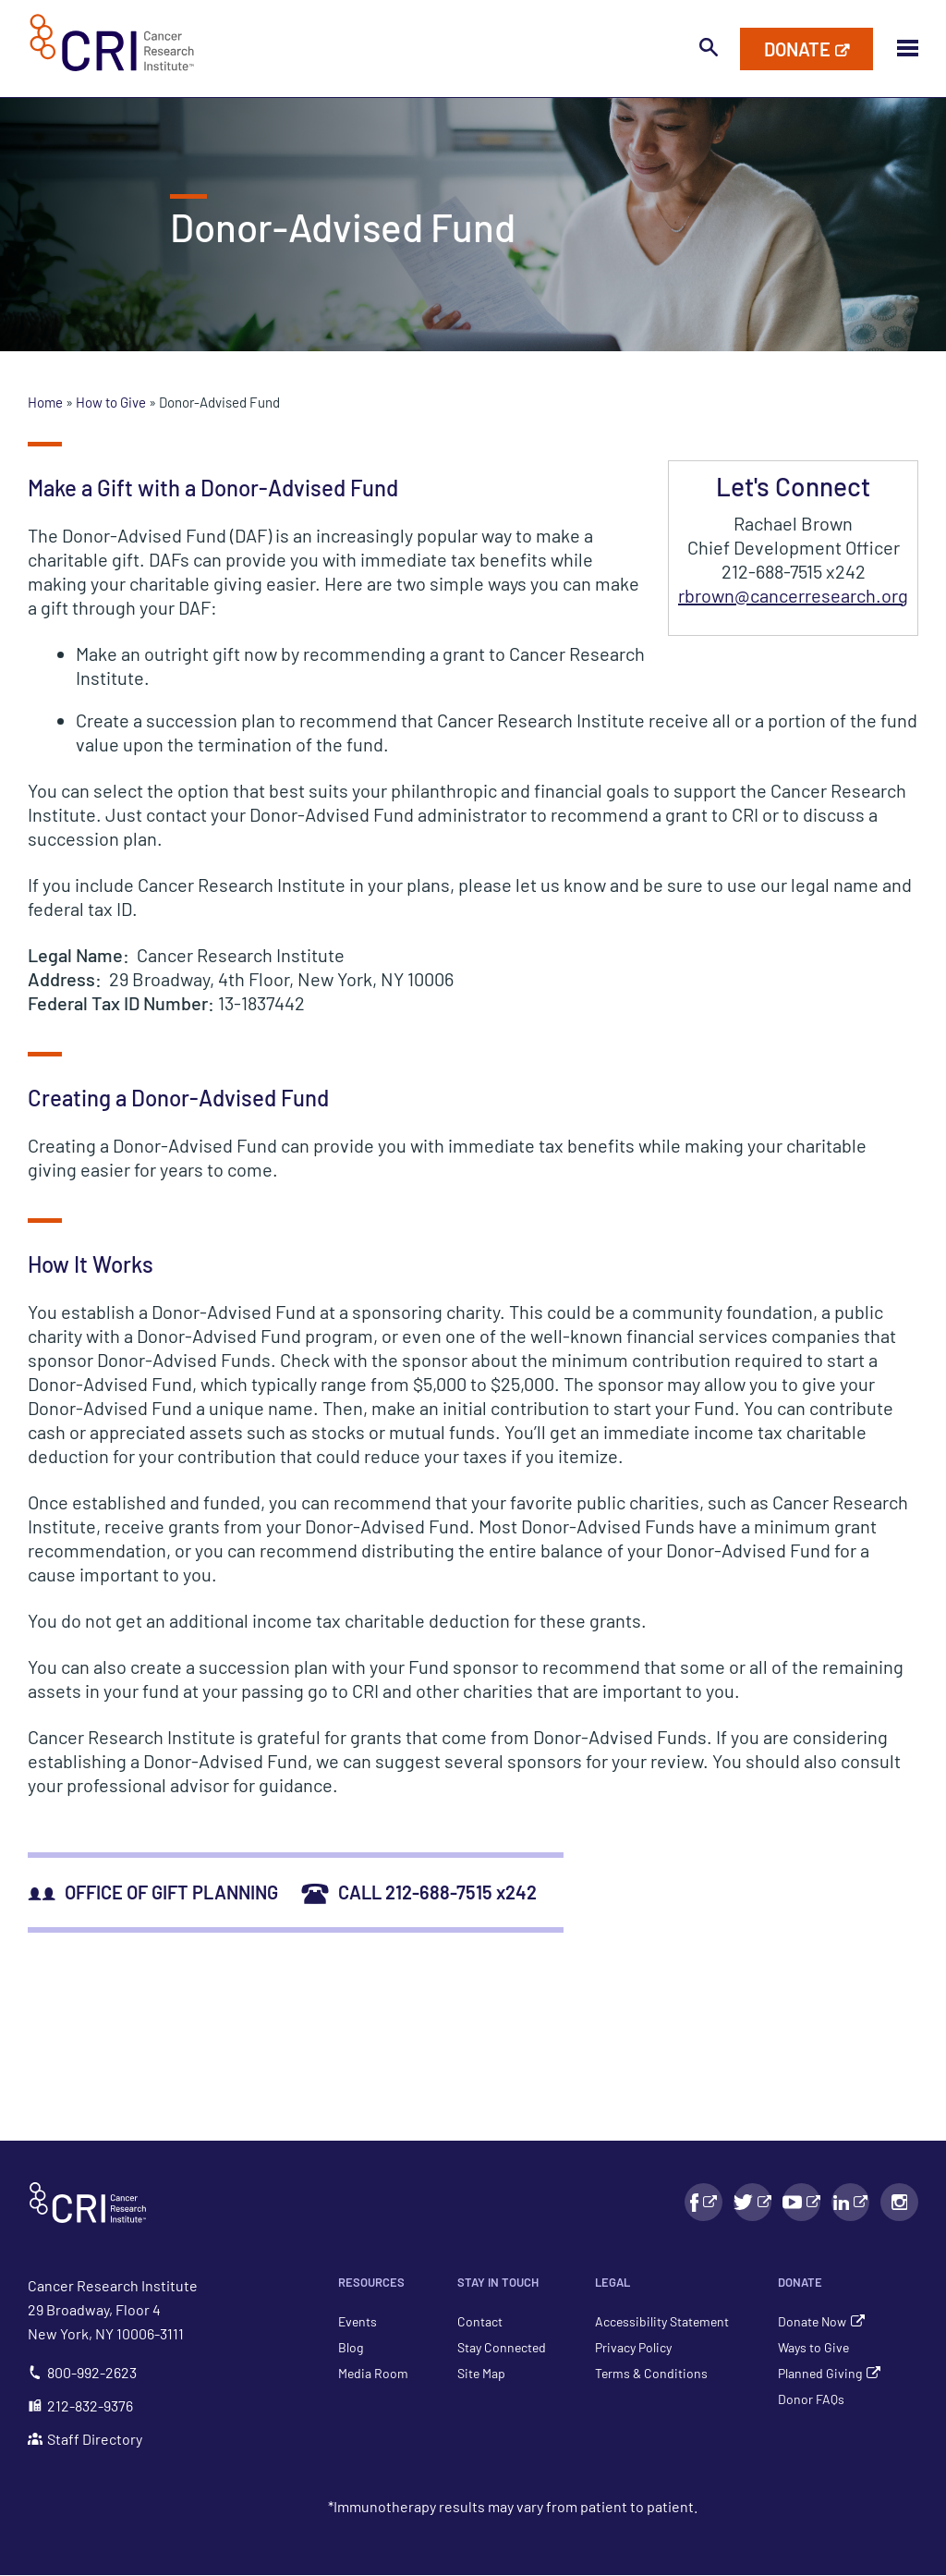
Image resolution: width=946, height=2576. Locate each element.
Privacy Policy (633, 2347)
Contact (480, 2321)
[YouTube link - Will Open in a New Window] (801, 2202)
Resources (371, 2282)
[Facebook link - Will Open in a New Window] (703, 2202)
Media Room (373, 2373)
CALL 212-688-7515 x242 (419, 1892)
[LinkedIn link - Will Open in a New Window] (850, 2202)
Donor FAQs (811, 2399)
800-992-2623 (82, 2372)
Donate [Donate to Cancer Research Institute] (797, 49)
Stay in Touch (498, 2282)
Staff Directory (85, 2439)
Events (357, 2321)
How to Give (112, 402)
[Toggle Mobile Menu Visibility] (907, 49)
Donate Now (812, 2321)
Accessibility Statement (662, 2321)
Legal (612, 2282)
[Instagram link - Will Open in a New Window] (899, 2202)
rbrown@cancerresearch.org (793, 595)
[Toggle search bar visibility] (708, 48)
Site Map (481, 2373)
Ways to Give (813, 2347)
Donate (800, 2282)
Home (47, 402)
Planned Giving (820, 2373)
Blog (350, 2347)
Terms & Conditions (651, 2373)
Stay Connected (501, 2347)
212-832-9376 (80, 2405)
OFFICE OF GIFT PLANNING (153, 1892)
